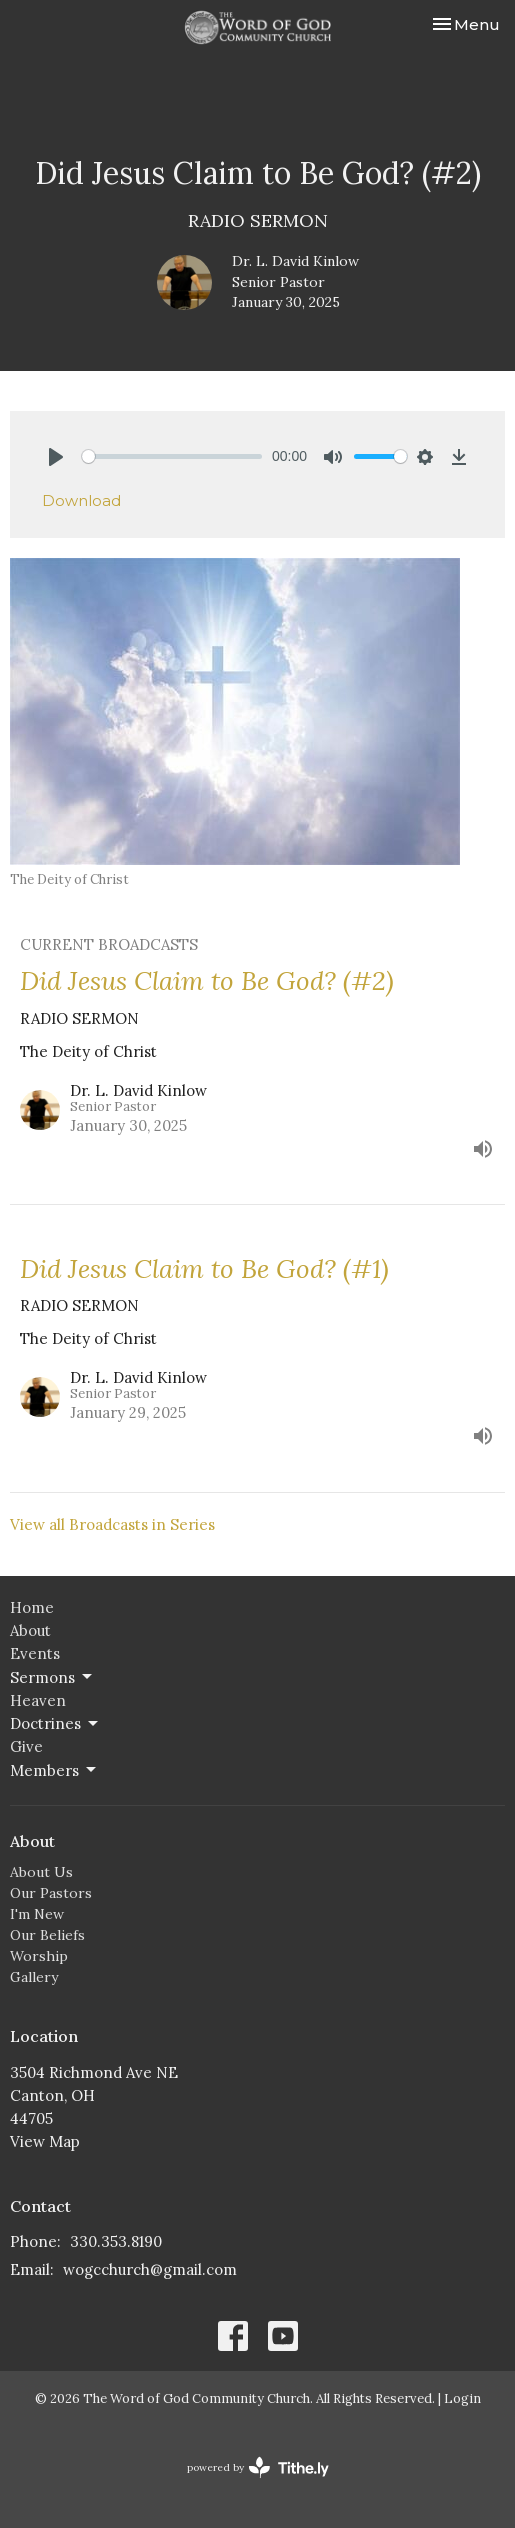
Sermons (52, 1677)
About (30, 1630)
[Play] (56, 457)
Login (462, 2398)
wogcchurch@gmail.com (150, 2269)
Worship (39, 1956)
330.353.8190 (116, 2241)
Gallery (34, 1977)
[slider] (172, 456)
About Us (41, 1872)
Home (32, 1607)
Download (81, 500)
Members (54, 1770)
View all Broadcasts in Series (112, 1524)
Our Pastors (51, 1893)
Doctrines (55, 1724)
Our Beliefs (47, 1935)
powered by (258, 2467)
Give (26, 1746)
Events (35, 1653)
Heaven (38, 1700)
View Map (45, 2141)
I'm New (37, 1914)
